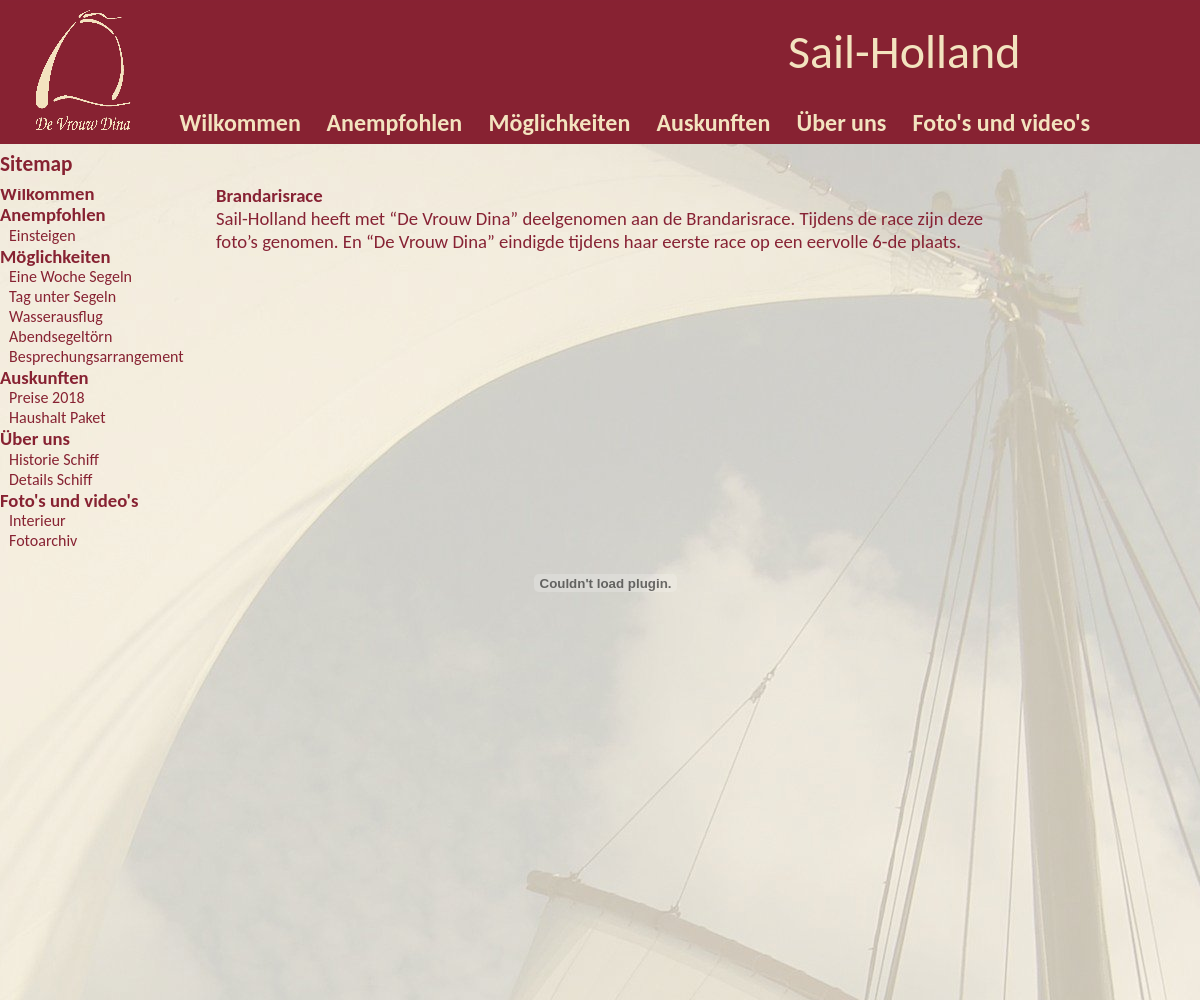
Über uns (35, 438)
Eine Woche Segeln (70, 276)
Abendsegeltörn (60, 336)
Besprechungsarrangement (96, 356)
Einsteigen (42, 235)
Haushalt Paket (57, 417)
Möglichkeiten (55, 256)
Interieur (37, 520)
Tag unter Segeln (62, 296)
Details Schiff (50, 479)
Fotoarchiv (43, 540)
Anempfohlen (53, 214)
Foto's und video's (69, 500)
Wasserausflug (56, 316)
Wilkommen (47, 193)
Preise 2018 (47, 397)
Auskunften (44, 377)
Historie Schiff (54, 459)
